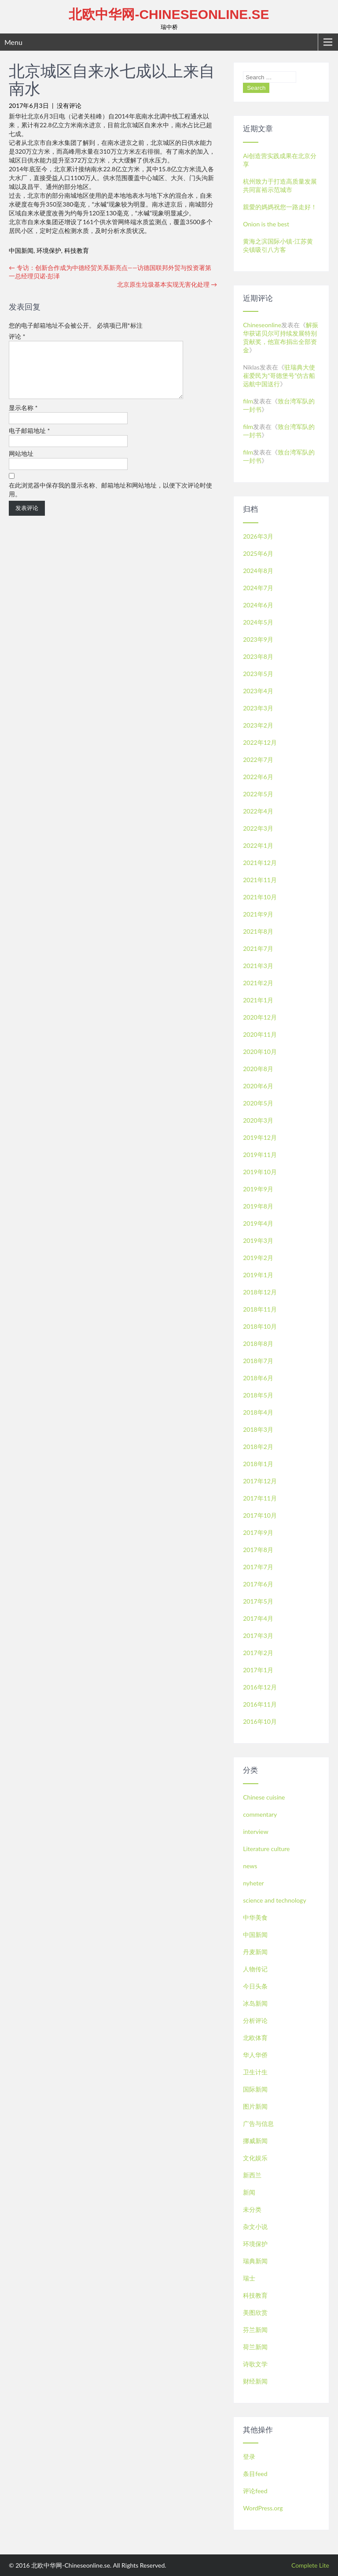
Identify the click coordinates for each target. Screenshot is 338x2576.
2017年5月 (258, 1601)
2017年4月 (258, 1618)
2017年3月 (258, 1635)
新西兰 (252, 2175)
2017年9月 (258, 1532)
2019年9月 (258, 1189)
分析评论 (255, 2020)
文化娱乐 (255, 2158)
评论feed (255, 2491)
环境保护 (49, 250)
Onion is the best (266, 224)
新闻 (249, 2192)
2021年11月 (260, 879)
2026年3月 (258, 536)
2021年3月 (258, 965)
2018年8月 (258, 1343)
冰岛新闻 (255, 2003)
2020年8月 (258, 1068)
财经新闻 (255, 2381)
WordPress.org (263, 2508)
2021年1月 (258, 1000)
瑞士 (249, 2278)
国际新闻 (255, 2089)
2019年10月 (260, 1171)
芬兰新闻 (255, 2329)
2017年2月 (258, 1652)
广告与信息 (258, 2123)
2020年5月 (258, 1103)
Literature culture (266, 1848)
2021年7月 (258, 948)
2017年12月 (260, 1481)
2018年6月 (258, 1378)
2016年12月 (260, 1687)
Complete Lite (310, 2565)
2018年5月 (258, 1395)
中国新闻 (21, 250)
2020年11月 (260, 1034)
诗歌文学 (255, 2364)
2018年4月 (258, 1412)
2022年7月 (258, 759)
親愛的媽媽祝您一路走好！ (280, 207)
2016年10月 (260, 1721)
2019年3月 (258, 1240)
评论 (17, 336)
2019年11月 (260, 1154)
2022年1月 (258, 845)
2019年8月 (258, 1206)
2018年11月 (260, 1309)
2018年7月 (258, 1360)
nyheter (253, 1883)
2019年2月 (258, 1257)
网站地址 (21, 464)
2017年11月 (260, 1498)
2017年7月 (258, 1567)
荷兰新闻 (255, 2347)
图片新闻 (255, 2106)
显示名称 (23, 418)
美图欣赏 (255, 2312)
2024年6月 (258, 605)
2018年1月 (258, 1463)
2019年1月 (258, 1275)
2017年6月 (258, 1584)
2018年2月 (258, 1446)
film (248, 401)
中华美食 (255, 1917)
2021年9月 (258, 914)
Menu (13, 42)
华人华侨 (255, 2055)
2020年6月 (258, 1086)
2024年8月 (258, 570)
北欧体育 (255, 2037)
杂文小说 (255, 2226)
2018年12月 (260, 1292)
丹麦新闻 (255, 1951)
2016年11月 (260, 1704)
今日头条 (255, 1986)
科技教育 (76, 250)
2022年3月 (258, 828)
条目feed (255, 2473)
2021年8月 (258, 931)
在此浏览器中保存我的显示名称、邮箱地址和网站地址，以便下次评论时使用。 (110, 500)
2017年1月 (258, 1670)
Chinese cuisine (264, 1797)
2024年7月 (258, 587)
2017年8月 (258, 1549)
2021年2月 (258, 983)
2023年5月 (258, 673)
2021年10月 (260, 897)
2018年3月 (258, 1429)
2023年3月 (258, 708)
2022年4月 (258, 811)
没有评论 (69, 105)
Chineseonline (262, 325)
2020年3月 (258, 1120)
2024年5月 (258, 622)
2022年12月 (260, 742)
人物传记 (255, 1969)
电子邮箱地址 (29, 441)
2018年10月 (260, 1326)
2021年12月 (260, 862)
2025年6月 (258, 553)
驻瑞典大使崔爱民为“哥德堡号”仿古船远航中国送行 (279, 375)
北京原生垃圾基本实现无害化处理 (167, 284)
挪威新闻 (255, 2140)
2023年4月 (258, 691)
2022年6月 (258, 776)
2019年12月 (260, 1137)
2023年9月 (258, 639)
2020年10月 (260, 1051)
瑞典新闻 (255, 2261)
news (250, 1866)
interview (255, 1831)
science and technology (274, 1900)
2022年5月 (258, 794)
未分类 (252, 2209)
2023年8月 (258, 656)
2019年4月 (258, 1223)
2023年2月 (258, 725)
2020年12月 (260, 1017)
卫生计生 (255, 2072)
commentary (260, 1814)
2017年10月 (260, 1515)
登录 (249, 2456)
